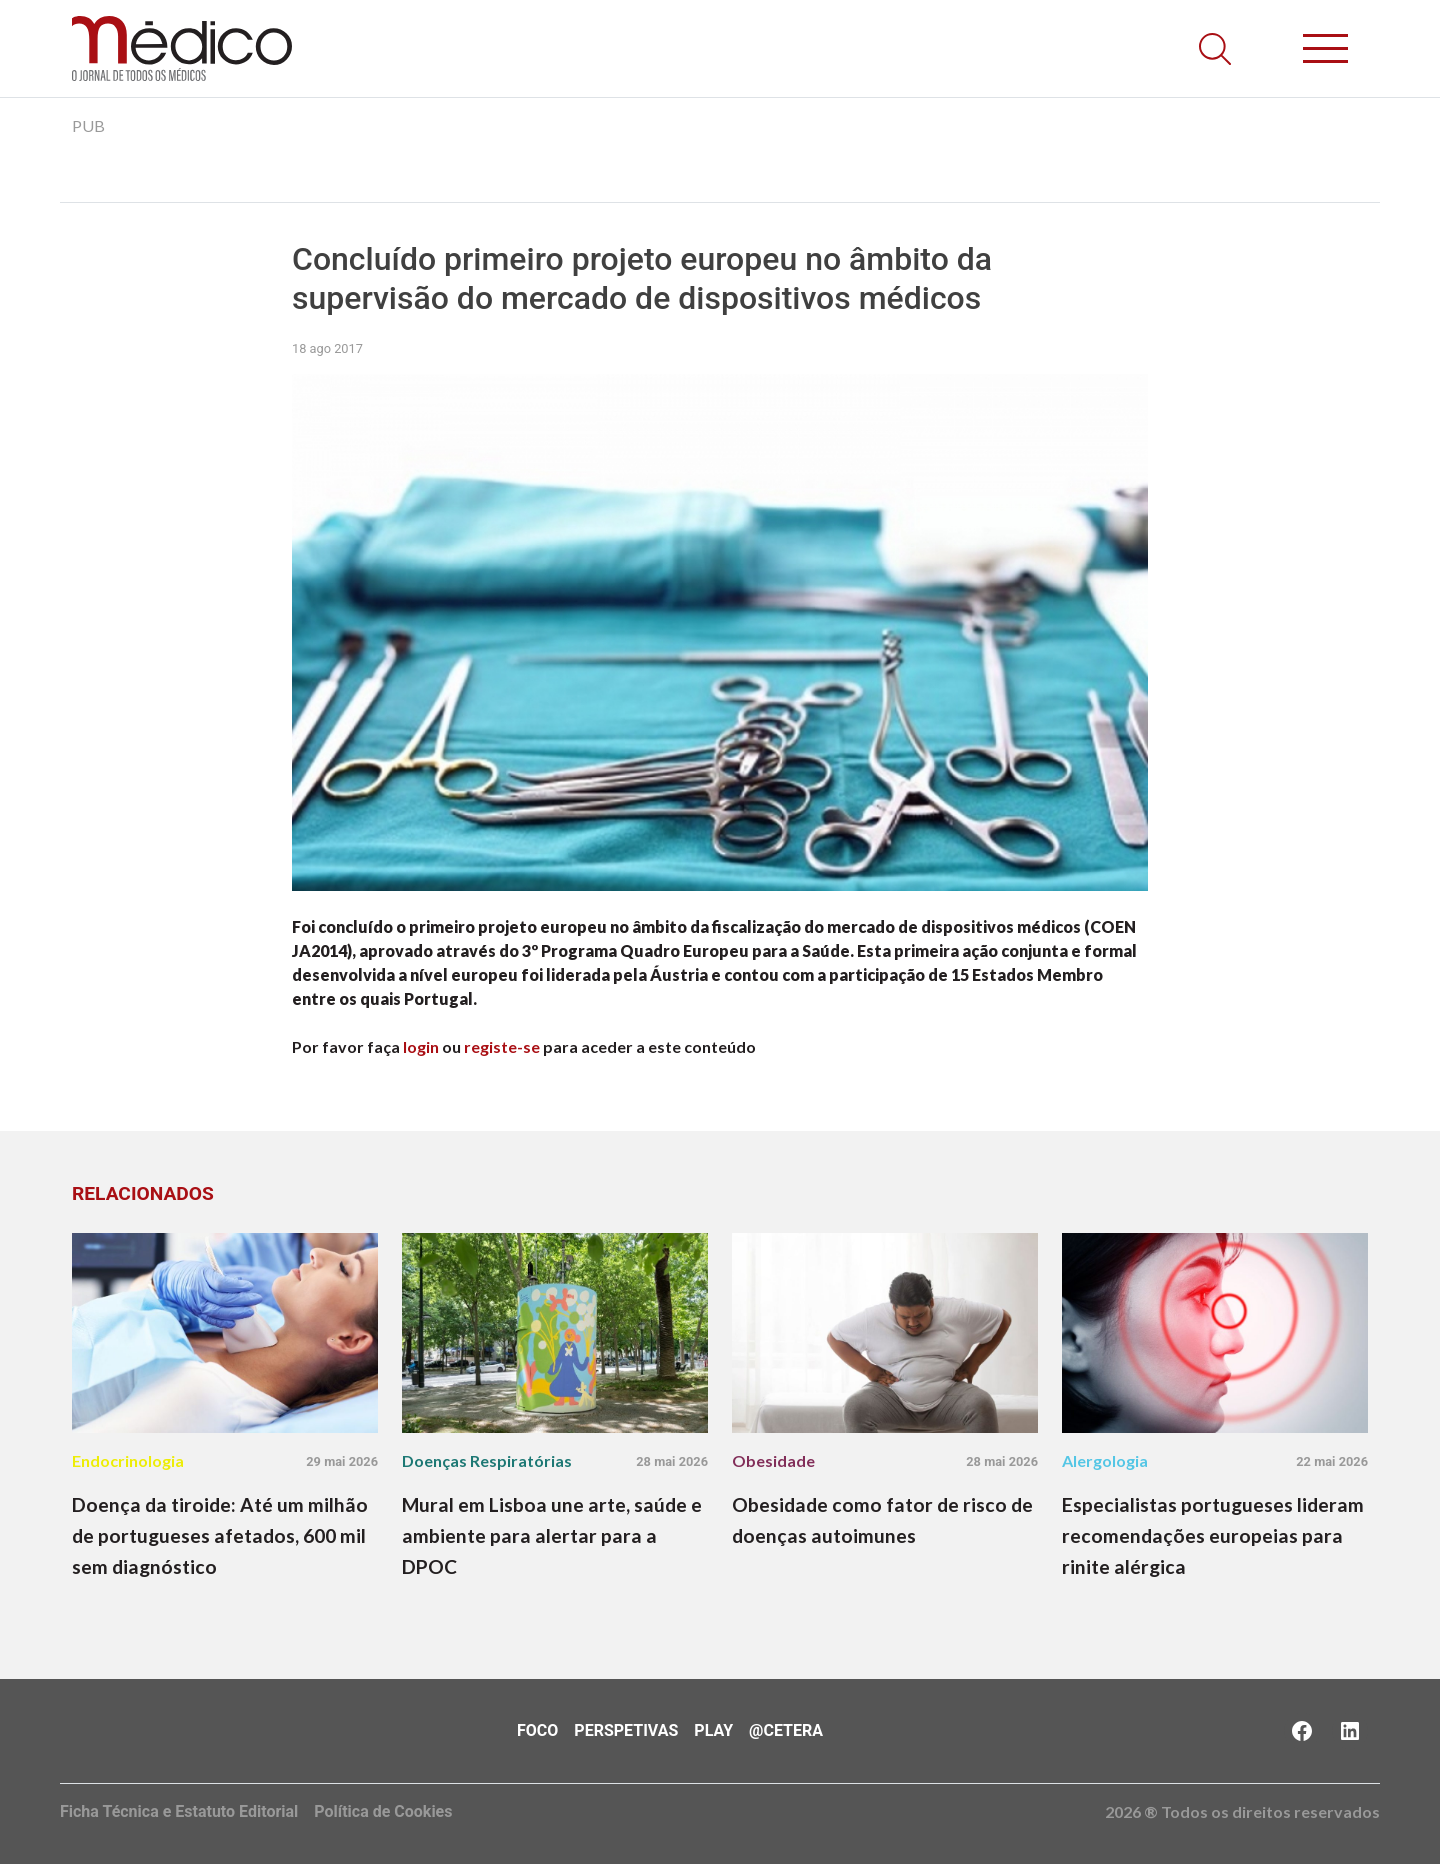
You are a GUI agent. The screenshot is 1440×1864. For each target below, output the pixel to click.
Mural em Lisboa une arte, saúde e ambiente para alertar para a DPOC (552, 1535)
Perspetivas (626, 1730)
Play (713, 1730)
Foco (537, 1730)
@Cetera (786, 1730)
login (421, 1046)
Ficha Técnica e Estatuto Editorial (179, 1811)
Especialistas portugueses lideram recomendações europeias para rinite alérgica (1213, 1535)
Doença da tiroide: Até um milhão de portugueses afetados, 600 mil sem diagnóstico (220, 1535)
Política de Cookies (383, 1811)
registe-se (502, 1046)
